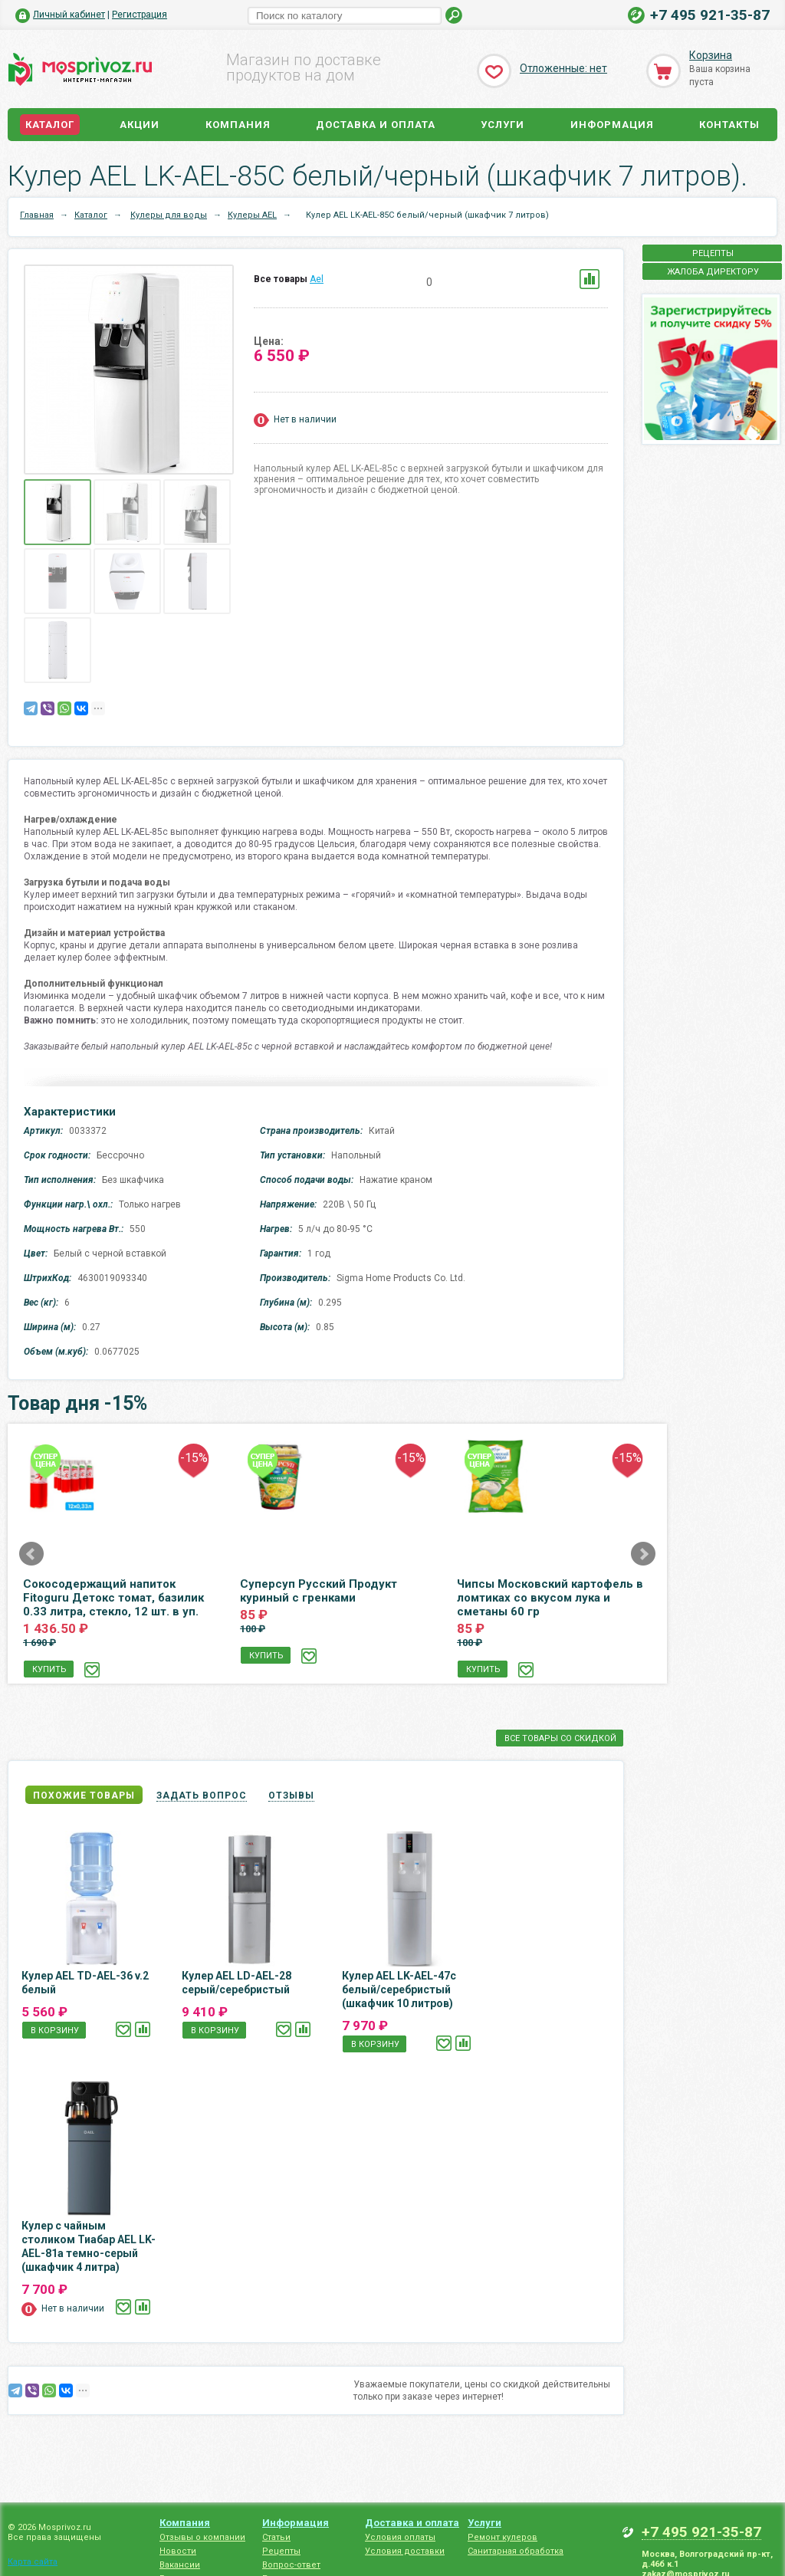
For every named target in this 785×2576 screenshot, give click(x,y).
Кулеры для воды (168, 215)
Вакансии (179, 2565)
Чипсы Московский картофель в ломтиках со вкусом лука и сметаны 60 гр (550, 1597)
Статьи (276, 2537)
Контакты (729, 124)
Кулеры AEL (252, 215)
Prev (31, 1554)
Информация (612, 124)
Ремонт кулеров (502, 2537)
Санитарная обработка (515, 2551)
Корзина (710, 55)
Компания (238, 124)
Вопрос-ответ (291, 2565)
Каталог (49, 124)
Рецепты (281, 2551)
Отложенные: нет (563, 68)
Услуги (502, 124)
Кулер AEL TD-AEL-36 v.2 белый (85, 1983)
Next (643, 1554)
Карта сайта (32, 2562)
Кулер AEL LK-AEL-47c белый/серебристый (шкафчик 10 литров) (399, 1989)
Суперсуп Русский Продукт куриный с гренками (318, 1591)
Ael (317, 279)
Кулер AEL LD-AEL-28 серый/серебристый (236, 1983)
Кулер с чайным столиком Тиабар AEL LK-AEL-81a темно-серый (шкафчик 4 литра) (88, 2246)
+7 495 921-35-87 (710, 15)
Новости (177, 2551)
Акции (139, 124)
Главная (37, 215)
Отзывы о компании (202, 2537)
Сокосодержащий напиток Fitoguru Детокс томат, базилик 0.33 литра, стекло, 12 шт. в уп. (113, 1597)
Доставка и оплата (375, 124)
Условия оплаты (400, 2537)
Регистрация (139, 14)
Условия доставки (405, 2551)
